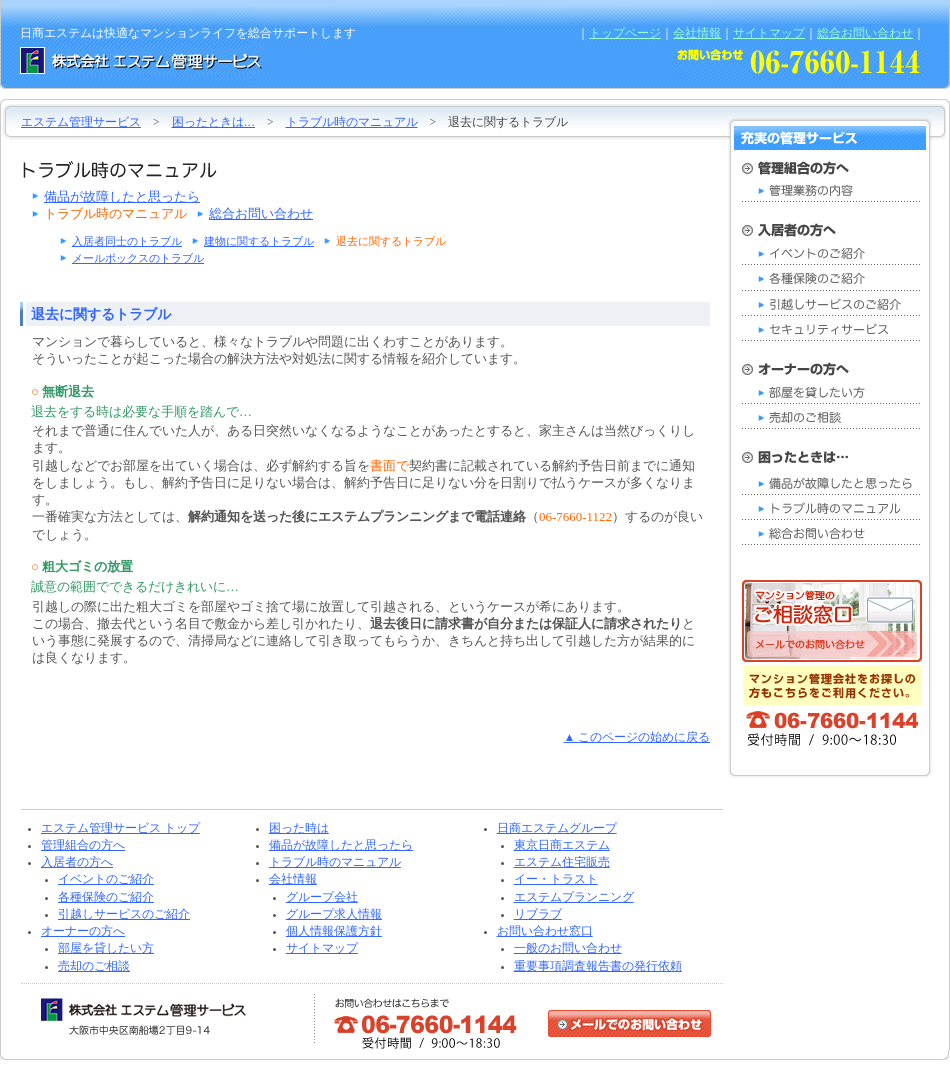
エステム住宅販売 (562, 862)
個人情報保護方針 (334, 931)
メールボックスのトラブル (138, 258)
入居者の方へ (77, 862)
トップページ (625, 33)
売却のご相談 (94, 966)
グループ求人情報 (334, 914)
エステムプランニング (574, 897)
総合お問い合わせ (865, 33)
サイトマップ (769, 33)
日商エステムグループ (557, 828)
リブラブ (538, 914)
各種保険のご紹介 (106, 897)
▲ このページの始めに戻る (637, 737)
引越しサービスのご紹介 (124, 914)
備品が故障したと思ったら (122, 196)
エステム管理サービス (81, 122)
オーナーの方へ (83, 931)
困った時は (299, 828)
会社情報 (697, 33)
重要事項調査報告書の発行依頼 (598, 966)
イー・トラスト (556, 879)
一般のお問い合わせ (568, 948)
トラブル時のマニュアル (352, 122)
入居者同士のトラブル (127, 241)
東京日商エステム (562, 845)
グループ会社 (322, 897)
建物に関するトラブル (259, 241)
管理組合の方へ (83, 845)
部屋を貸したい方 (106, 948)
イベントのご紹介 (106, 879)
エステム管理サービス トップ (120, 828)
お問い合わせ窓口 (545, 931)
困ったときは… (214, 122)
